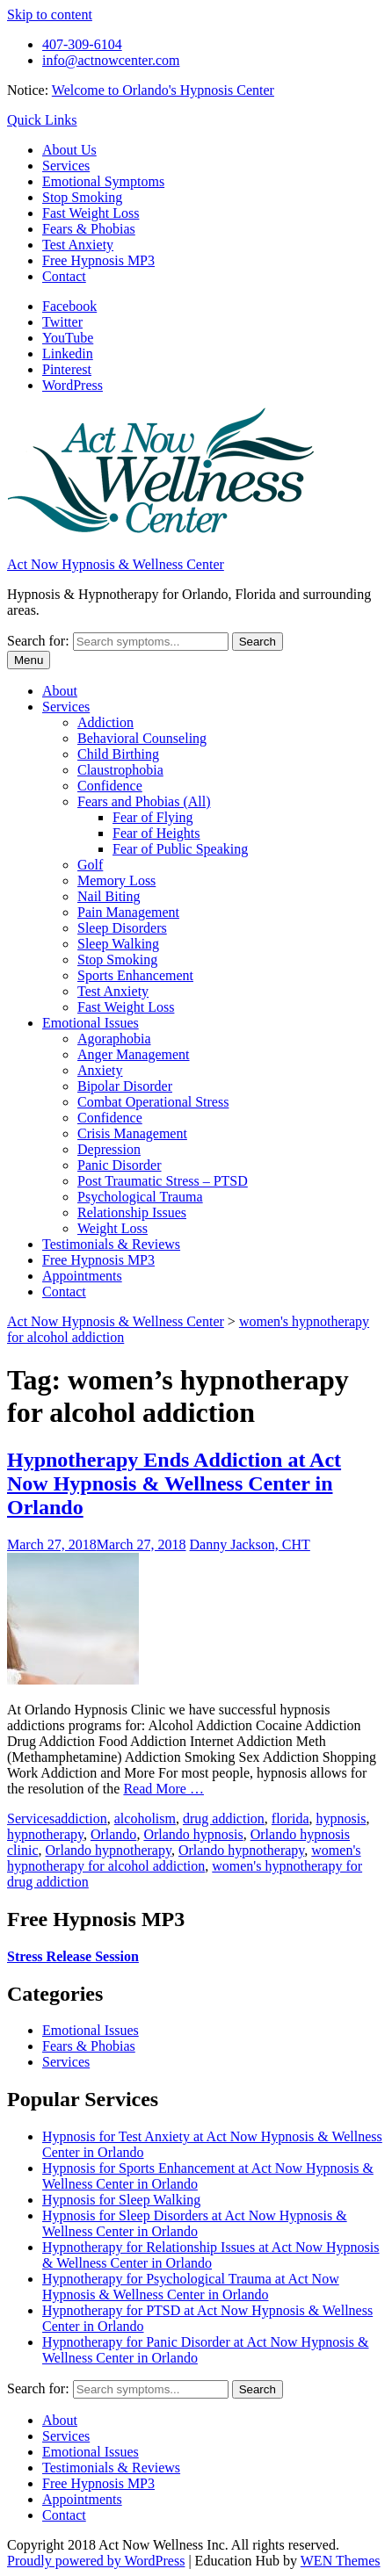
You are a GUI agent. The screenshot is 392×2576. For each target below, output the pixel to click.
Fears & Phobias (88, 228)
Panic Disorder (119, 1165)
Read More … (163, 1788)
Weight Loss (112, 1228)
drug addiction (224, 1818)
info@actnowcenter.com (110, 60)
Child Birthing (118, 754)
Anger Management (133, 1054)
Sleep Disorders (122, 927)
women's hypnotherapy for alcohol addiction (184, 1858)
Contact (64, 276)
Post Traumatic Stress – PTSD (162, 1180)
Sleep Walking (118, 943)
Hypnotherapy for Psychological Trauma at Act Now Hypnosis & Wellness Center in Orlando (190, 2286)
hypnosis (341, 1818)
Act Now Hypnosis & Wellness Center (115, 564)
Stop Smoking (82, 197)
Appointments (82, 1275)
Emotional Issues (90, 1022)
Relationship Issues (131, 1212)
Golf (90, 864)
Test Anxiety (77, 244)
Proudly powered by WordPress (96, 2560)
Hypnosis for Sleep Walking (121, 2199)
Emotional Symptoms (103, 181)
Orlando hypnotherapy (108, 1850)
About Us (69, 149)
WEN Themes (341, 2560)
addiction (80, 1818)
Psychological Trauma (140, 1196)
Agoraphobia (114, 1038)
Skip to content (49, 14)
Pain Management (128, 912)
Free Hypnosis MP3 (98, 260)
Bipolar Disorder (124, 1086)
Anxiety (100, 1070)
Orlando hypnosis (193, 1834)
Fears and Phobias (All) (144, 801)
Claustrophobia (120, 769)
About (59, 690)
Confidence (109, 785)
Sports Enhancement (135, 975)
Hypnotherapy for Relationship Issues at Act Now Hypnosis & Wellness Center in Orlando (211, 2255)
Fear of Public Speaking (180, 848)
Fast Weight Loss (90, 213)
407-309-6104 (82, 44)
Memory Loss (116, 880)
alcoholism (145, 1818)
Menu (28, 660)
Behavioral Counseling (142, 738)
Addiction (105, 722)
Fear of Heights (156, 833)
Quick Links (42, 119)
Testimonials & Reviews (111, 1244)
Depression (109, 1149)
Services (66, 165)
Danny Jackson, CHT (250, 1544)
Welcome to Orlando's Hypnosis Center (163, 90)
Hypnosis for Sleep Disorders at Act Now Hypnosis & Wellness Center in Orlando (194, 2223)
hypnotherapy (45, 1834)
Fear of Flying (153, 817)
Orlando (113, 1834)
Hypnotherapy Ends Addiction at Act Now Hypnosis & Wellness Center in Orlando (174, 1483)
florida (290, 1818)
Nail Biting (109, 896)
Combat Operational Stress (153, 1101)
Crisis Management (132, 1133)
